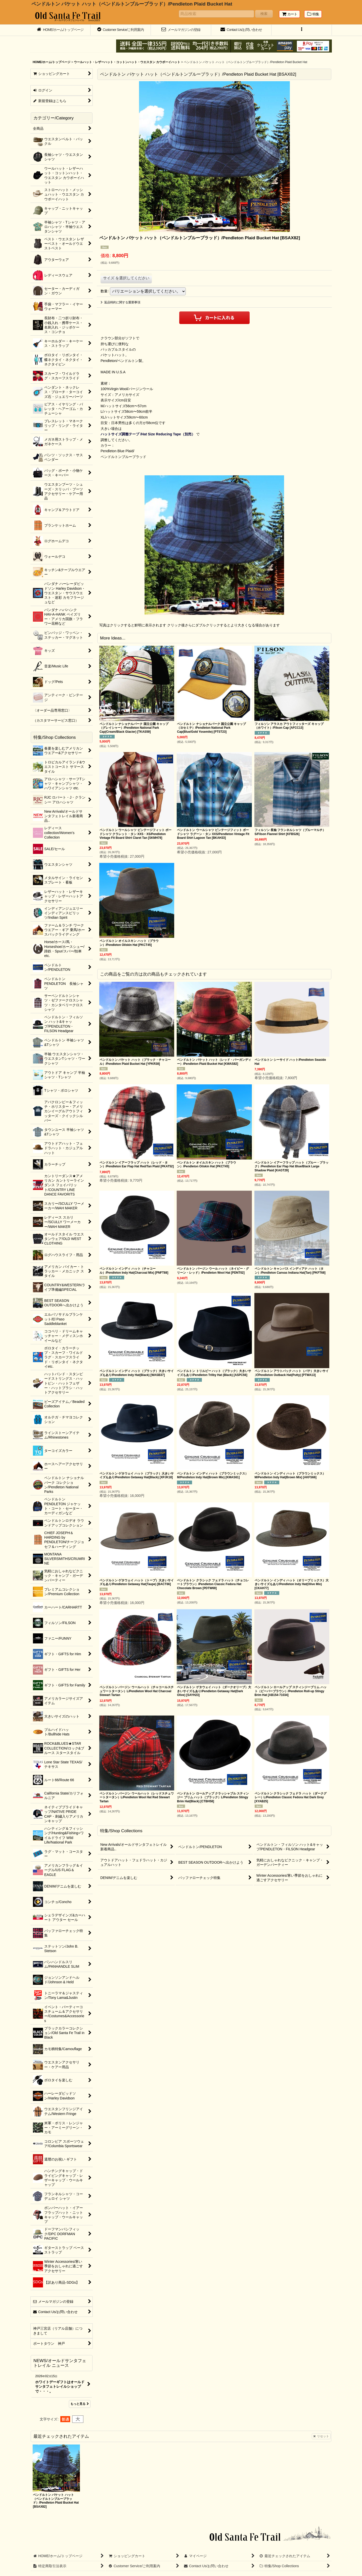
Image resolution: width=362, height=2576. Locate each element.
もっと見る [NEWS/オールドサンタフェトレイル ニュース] (79, 2404)
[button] (302, 30)
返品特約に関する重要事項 (120, 302)
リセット (321, 2436)
